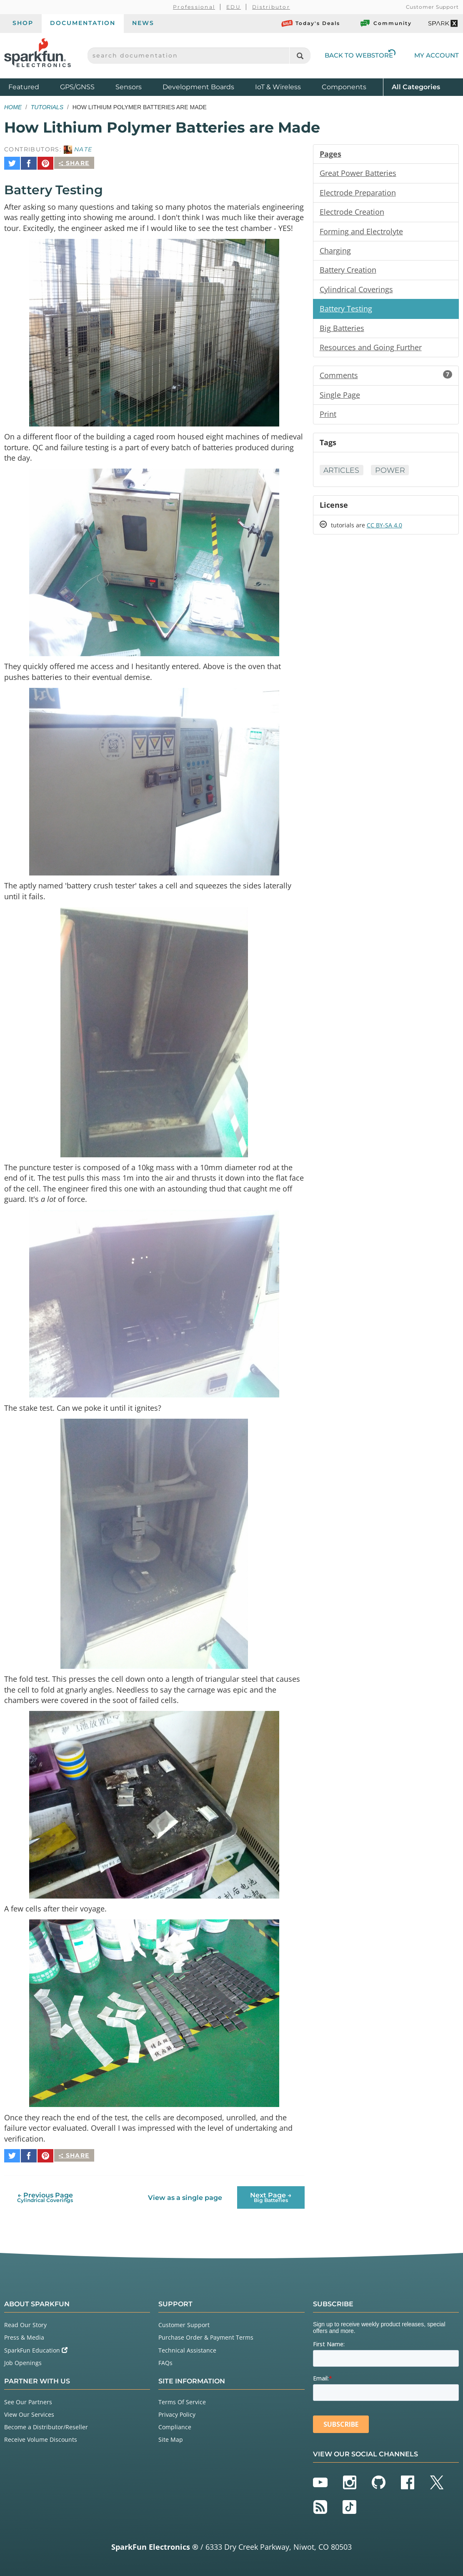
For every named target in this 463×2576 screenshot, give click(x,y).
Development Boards (198, 87)
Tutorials (47, 107)
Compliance (174, 2425)
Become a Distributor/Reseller (46, 2425)
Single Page (340, 398)
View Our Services (29, 2412)
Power (391, 473)
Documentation (82, 23)
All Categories (416, 86)
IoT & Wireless (278, 87)
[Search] (299, 56)
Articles (342, 473)
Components (344, 87)
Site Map (170, 2438)
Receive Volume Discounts (40, 2438)
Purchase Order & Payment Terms (205, 2336)
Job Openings (23, 2361)
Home (13, 107)
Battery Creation (348, 271)
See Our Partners (28, 2400)
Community (385, 23)
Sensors (128, 87)
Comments (386, 378)
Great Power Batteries (358, 173)
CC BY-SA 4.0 (384, 529)
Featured (32, 86)
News (143, 23)
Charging (335, 252)
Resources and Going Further (371, 350)
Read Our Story (25, 2323)
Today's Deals (310, 23)
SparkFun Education (36, 2348)
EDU (233, 7)
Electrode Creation (352, 213)
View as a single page (185, 2196)
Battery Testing (346, 311)
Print (328, 417)
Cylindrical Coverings (356, 291)
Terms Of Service (182, 2400)
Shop (23, 23)
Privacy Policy (176, 2412)
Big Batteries (342, 330)
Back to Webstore (360, 55)
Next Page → (271, 2196)
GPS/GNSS (77, 87)
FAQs (165, 2361)
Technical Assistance (187, 2348)
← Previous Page (45, 2196)
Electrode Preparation (358, 193)
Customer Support (432, 7)
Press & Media (24, 2336)
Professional (194, 7)
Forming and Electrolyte (361, 232)
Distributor (271, 7)
